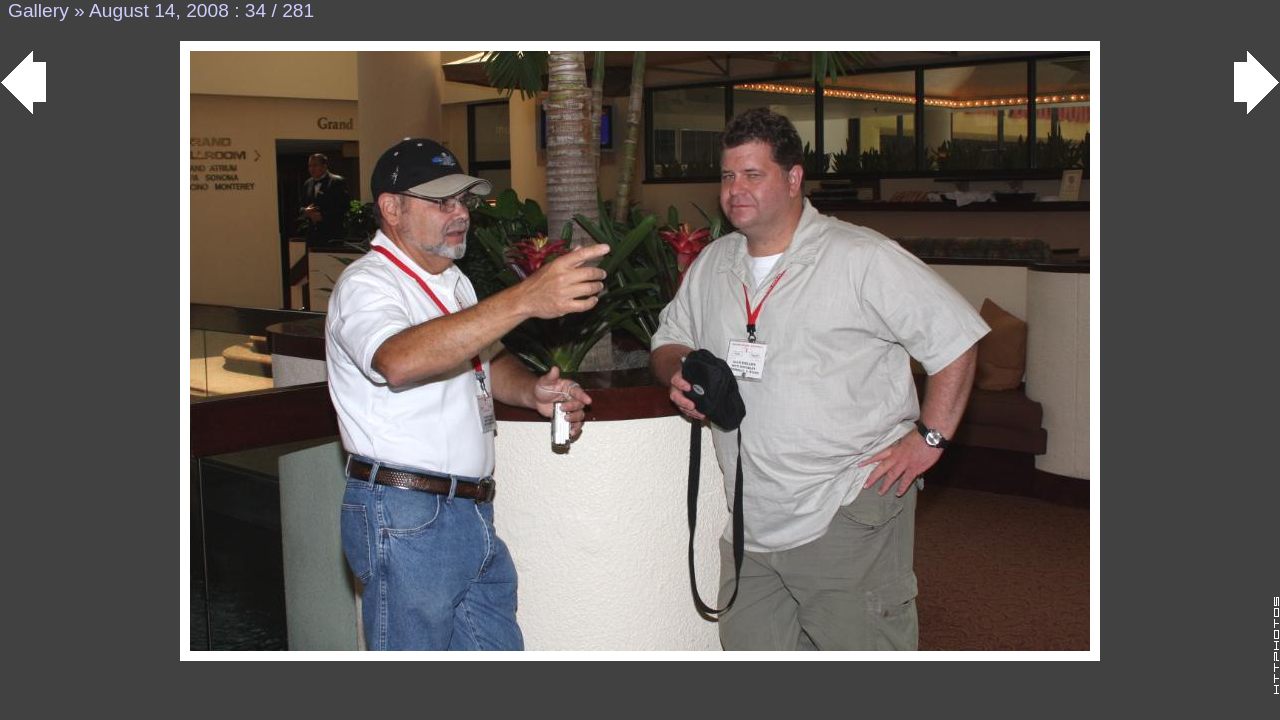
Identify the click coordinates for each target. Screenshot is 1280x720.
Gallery (38, 10)
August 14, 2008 (159, 10)
